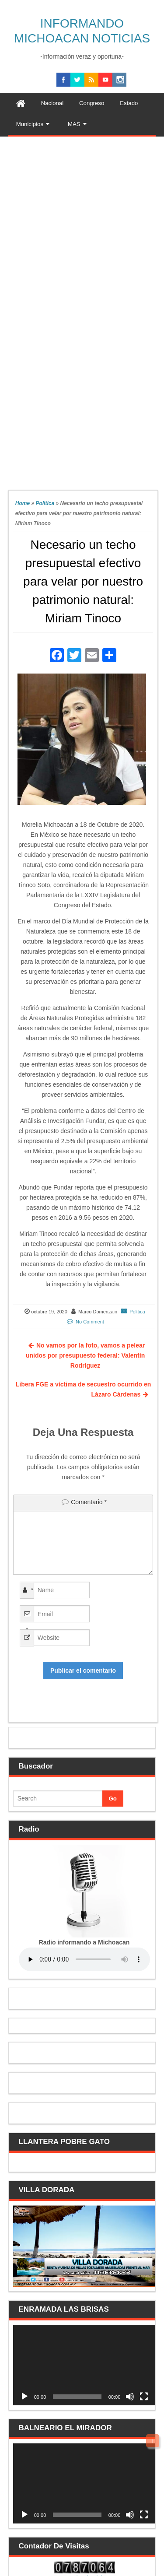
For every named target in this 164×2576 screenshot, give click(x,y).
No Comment (90, 1321)
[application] (84, 2365)
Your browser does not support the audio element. (84, 1959)
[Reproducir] (24, 2396)
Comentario (89, 1502)
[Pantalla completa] (144, 2396)
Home (22, 503)
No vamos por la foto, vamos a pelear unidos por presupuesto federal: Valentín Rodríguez (85, 1355)
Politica (44, 503)
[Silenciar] (130, 2396)
